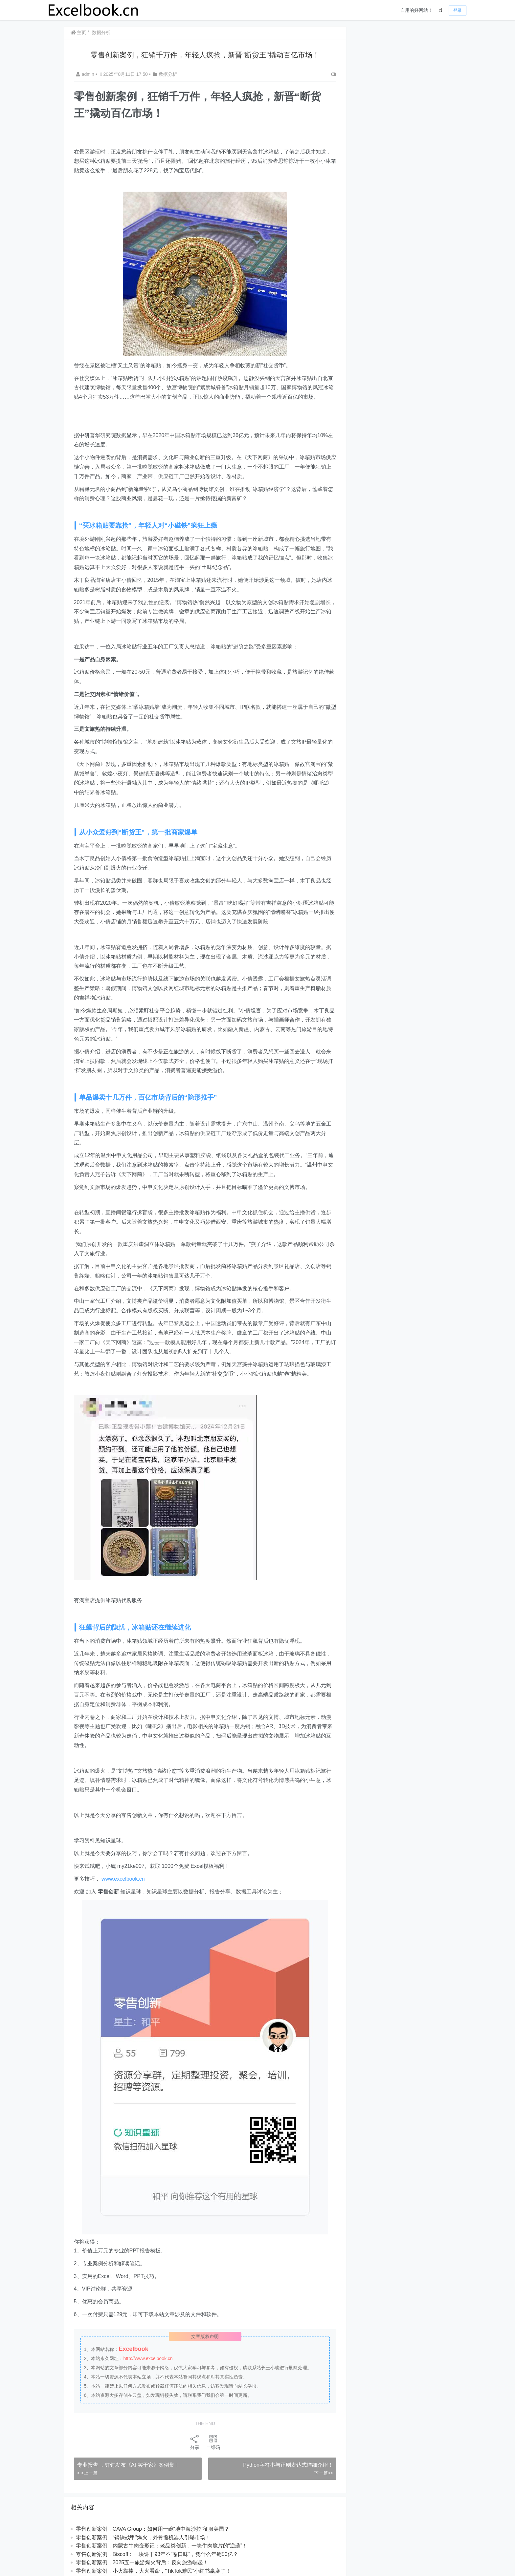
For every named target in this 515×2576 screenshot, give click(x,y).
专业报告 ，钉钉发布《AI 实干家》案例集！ (128, 2465)
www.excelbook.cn (123, 1879)
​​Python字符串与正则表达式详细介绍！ (287, 2465)
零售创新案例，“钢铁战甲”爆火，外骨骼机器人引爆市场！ (143, 2537)
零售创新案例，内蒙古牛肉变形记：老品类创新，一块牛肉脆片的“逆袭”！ (162, 2545)
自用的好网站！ (416, 10)
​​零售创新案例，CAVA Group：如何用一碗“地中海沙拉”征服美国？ (153, 2529)
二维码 (213, 2442)
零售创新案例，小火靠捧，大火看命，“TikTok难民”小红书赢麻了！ (153, 2571)
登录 (457, 10)
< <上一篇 (87, 2473)
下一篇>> (322, 2473)
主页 (78, 32)
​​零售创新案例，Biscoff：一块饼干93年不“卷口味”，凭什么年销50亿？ (157, 2554)
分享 (194, 2442)
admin (86, 74)
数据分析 (101, 32)
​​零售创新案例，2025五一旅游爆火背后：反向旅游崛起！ (142, 2562)
